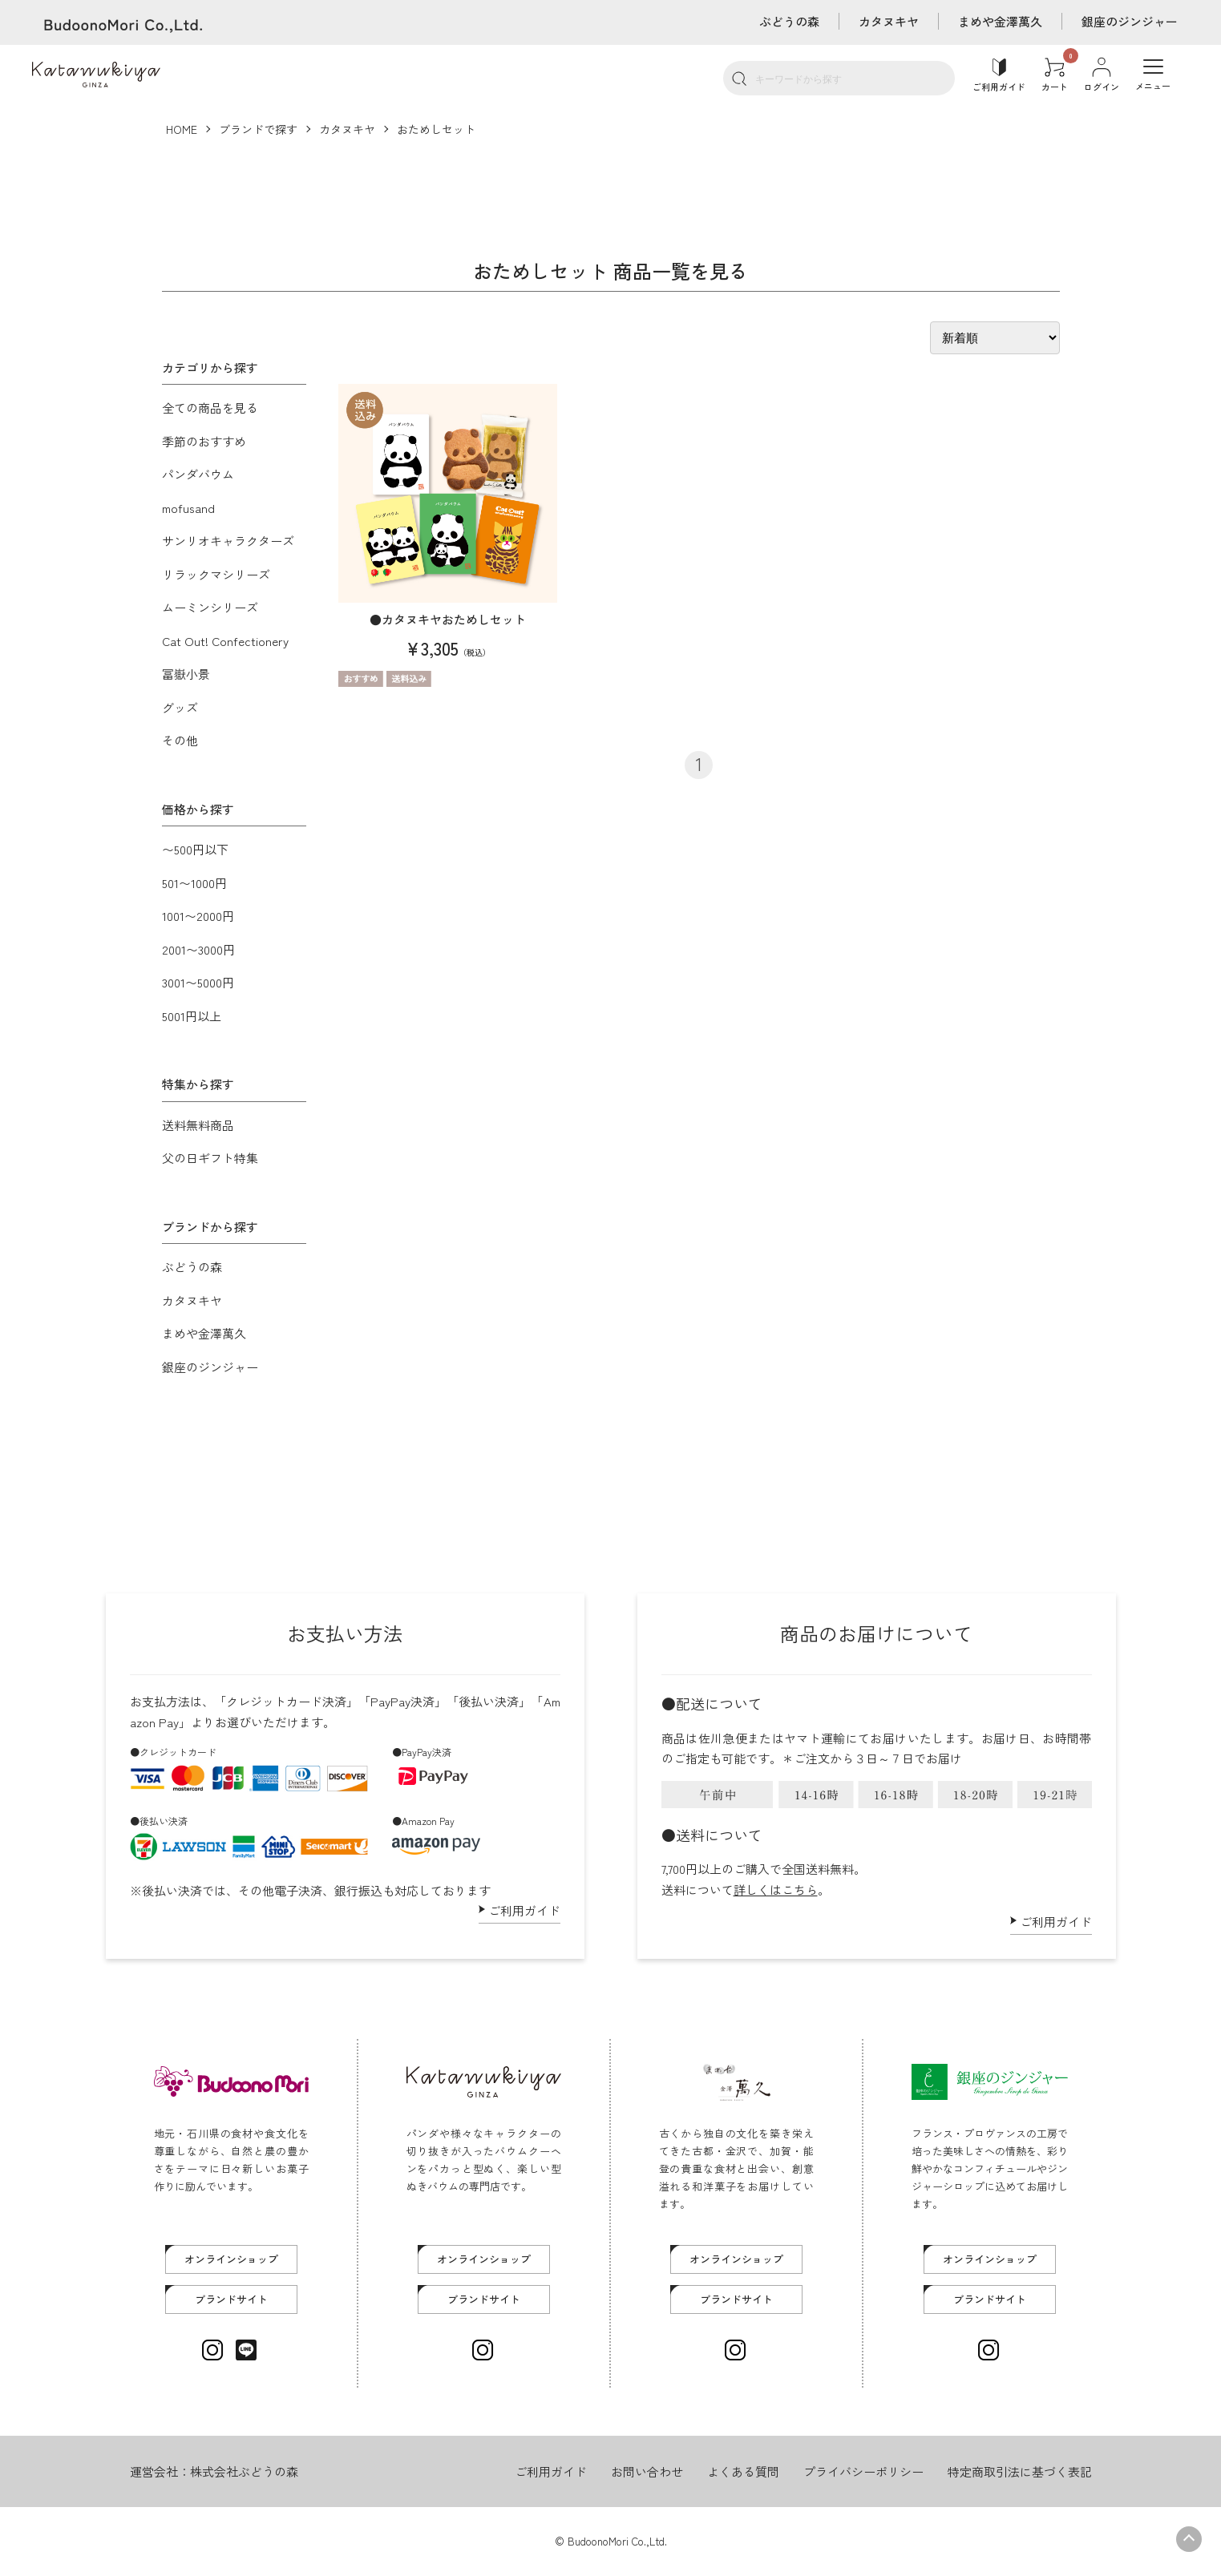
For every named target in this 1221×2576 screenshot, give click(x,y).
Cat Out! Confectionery (225, 640)
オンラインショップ (231, 2259)
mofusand (188, 507)
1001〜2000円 (198, 915)
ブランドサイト (231, 2299)
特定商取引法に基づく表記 (1020, 2471)
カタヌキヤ (889, 21)
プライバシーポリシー (863, 2471)
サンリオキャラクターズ (228, 540)
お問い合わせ (647, 2471)
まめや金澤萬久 (1000, 21)
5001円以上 (191, 1015)
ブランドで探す (258, 129)
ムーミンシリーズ (210, 607)
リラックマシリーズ (216, 574)
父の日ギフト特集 (210, 1157)
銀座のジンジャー (1130, 21)
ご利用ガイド (524, 1910)
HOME (181, 129)
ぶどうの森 (789, 21)
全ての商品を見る (210, 407)
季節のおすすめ (204, 441)
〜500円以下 (195, 849)
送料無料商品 (198, 1124)
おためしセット (436, 129)
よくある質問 (743, 2471)
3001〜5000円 (198, 982)
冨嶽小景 (186, 673)
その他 (180, 740)
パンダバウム (198, 474)
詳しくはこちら (776, 1889)
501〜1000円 (194, 882)
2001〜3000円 (198, 949)
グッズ (180, 707)
